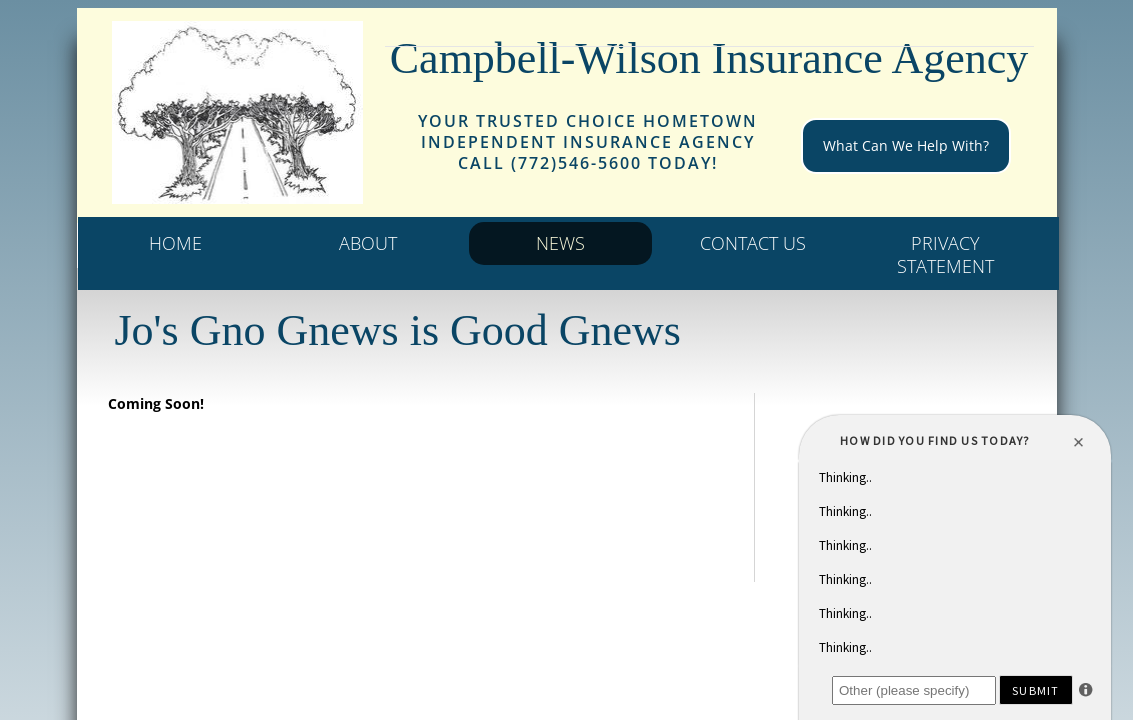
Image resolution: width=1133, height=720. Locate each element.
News (560, 243)
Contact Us (753, 243)
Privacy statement (945, 254)
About (368, 243)
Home (175, 243)
